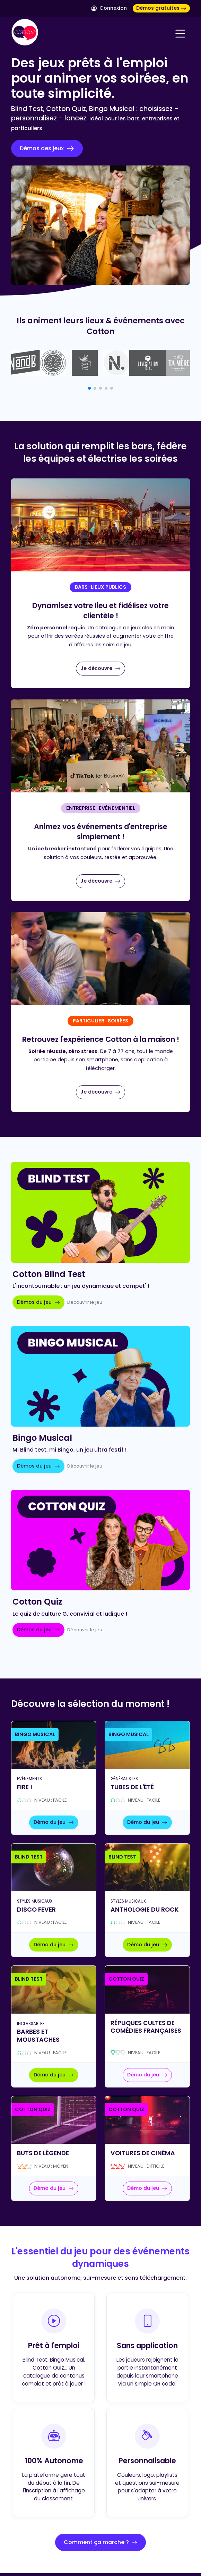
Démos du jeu (38, 1302)
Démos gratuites (161, 8)
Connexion (109, 8)
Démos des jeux (47, 148)
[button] (89, 388)
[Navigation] (180, 33)
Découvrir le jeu (84, 1302)
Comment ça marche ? (100, 2542)
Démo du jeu (54, 1822)
